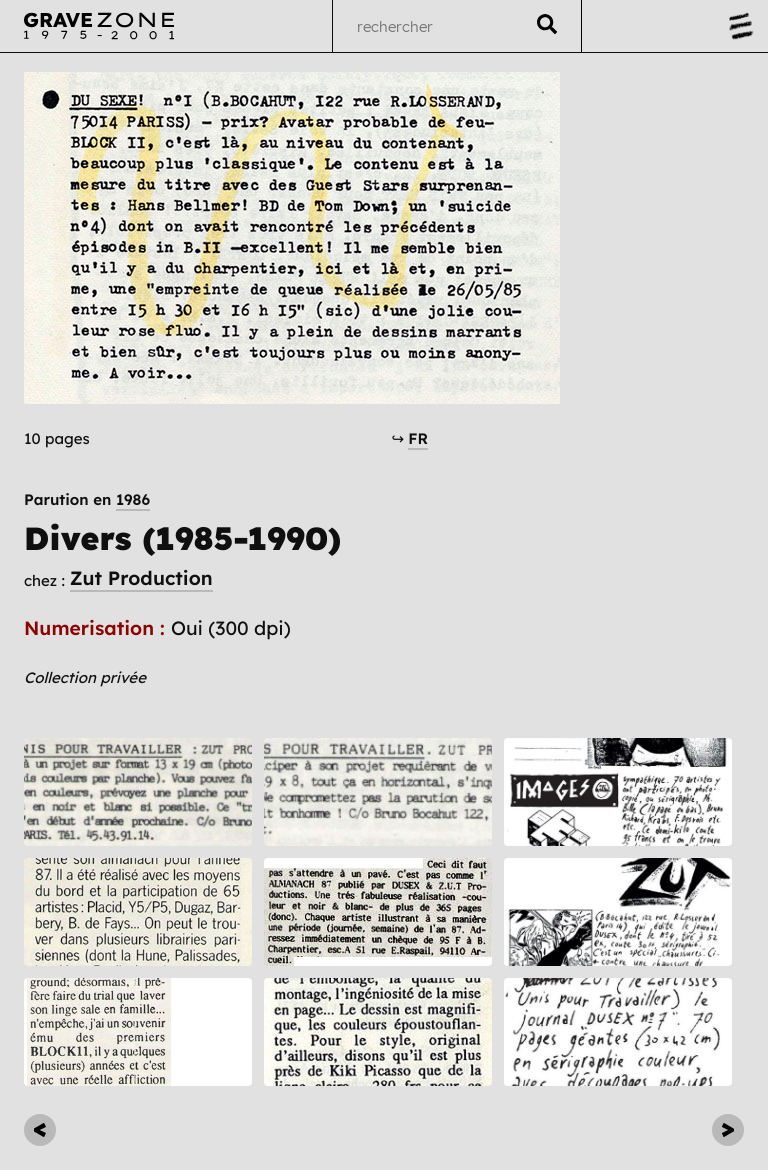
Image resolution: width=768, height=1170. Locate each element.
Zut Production (141, 578)
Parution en (87, 499)
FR (418, 438)
